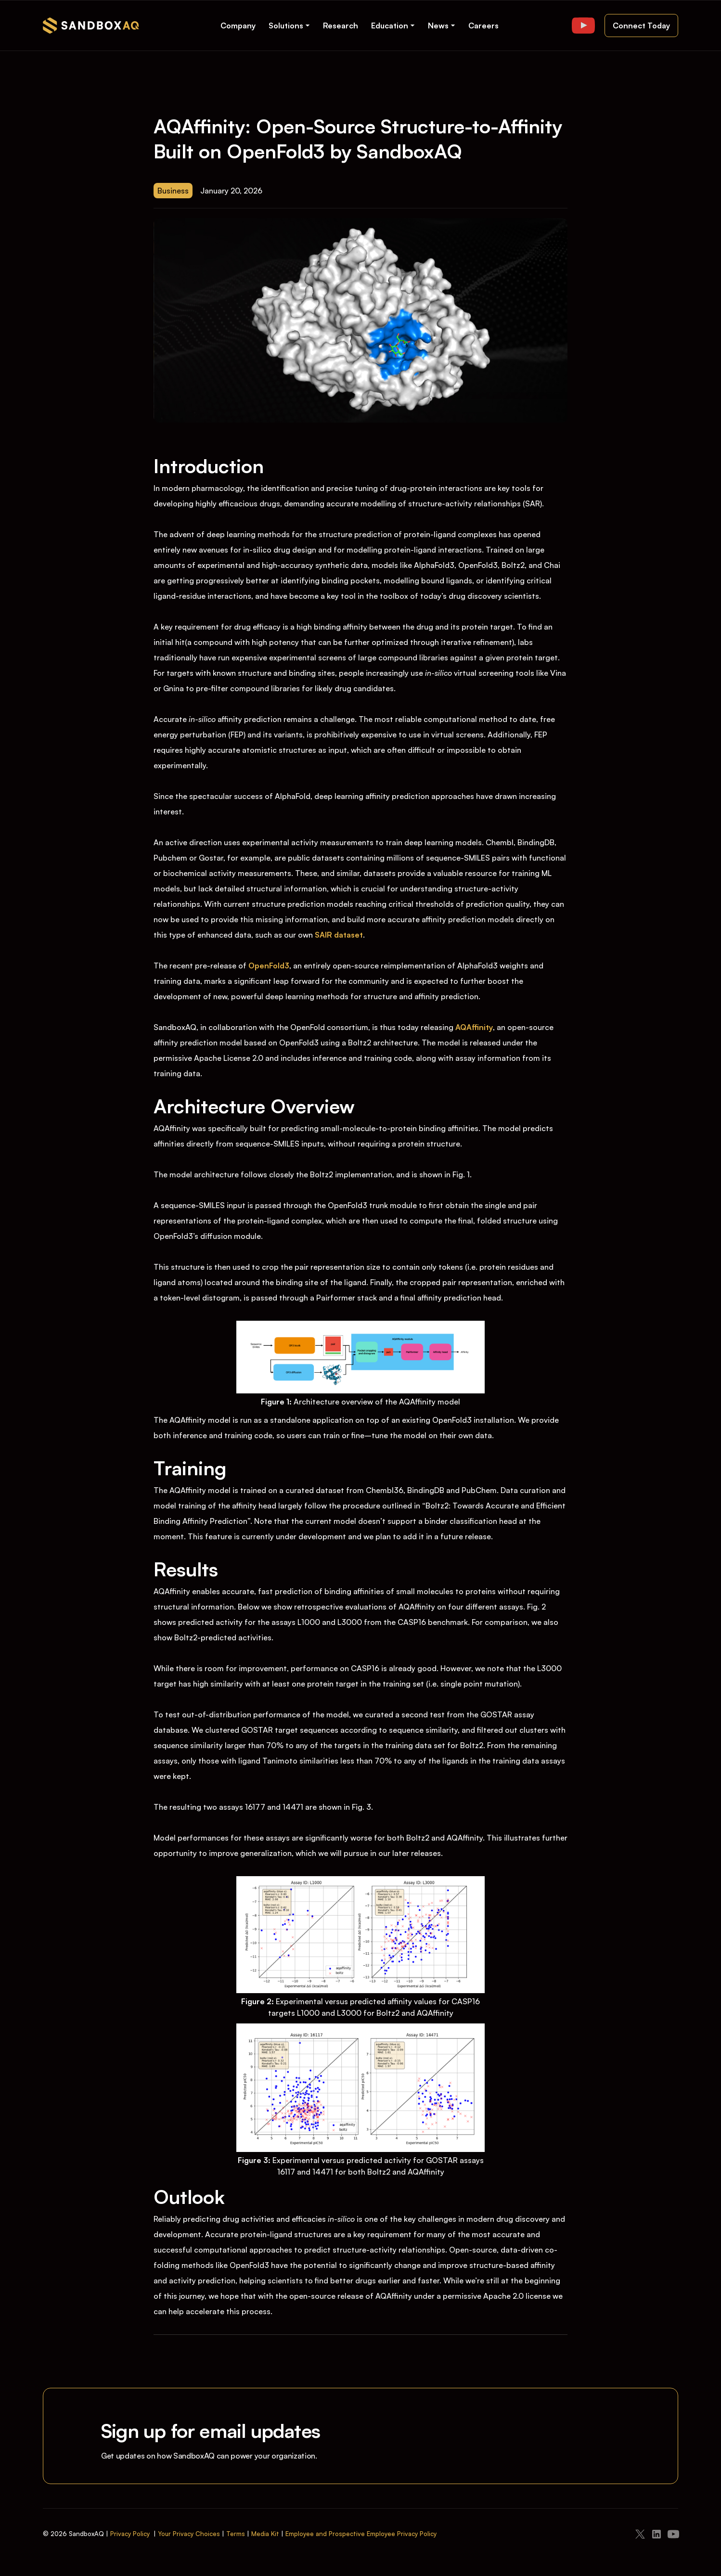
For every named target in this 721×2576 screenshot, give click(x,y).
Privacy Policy (130, 2533)
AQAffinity (474, 1027)
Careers (483, 25)
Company (238, 25)
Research (340, 25)
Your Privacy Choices (189, 2533)
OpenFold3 (268, 965)
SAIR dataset (339, 935)
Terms (235, 2533)
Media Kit (265, 2533)
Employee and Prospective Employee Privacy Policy (361, 2533)
